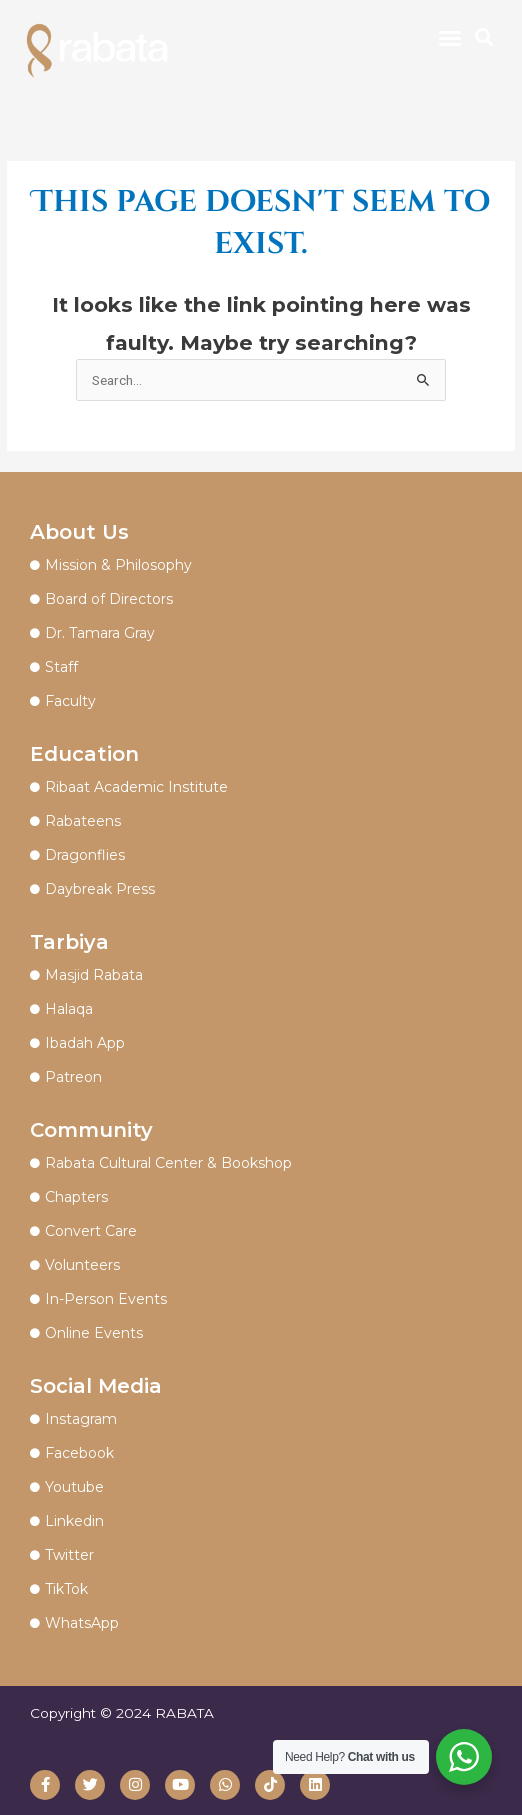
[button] (450, 38)
